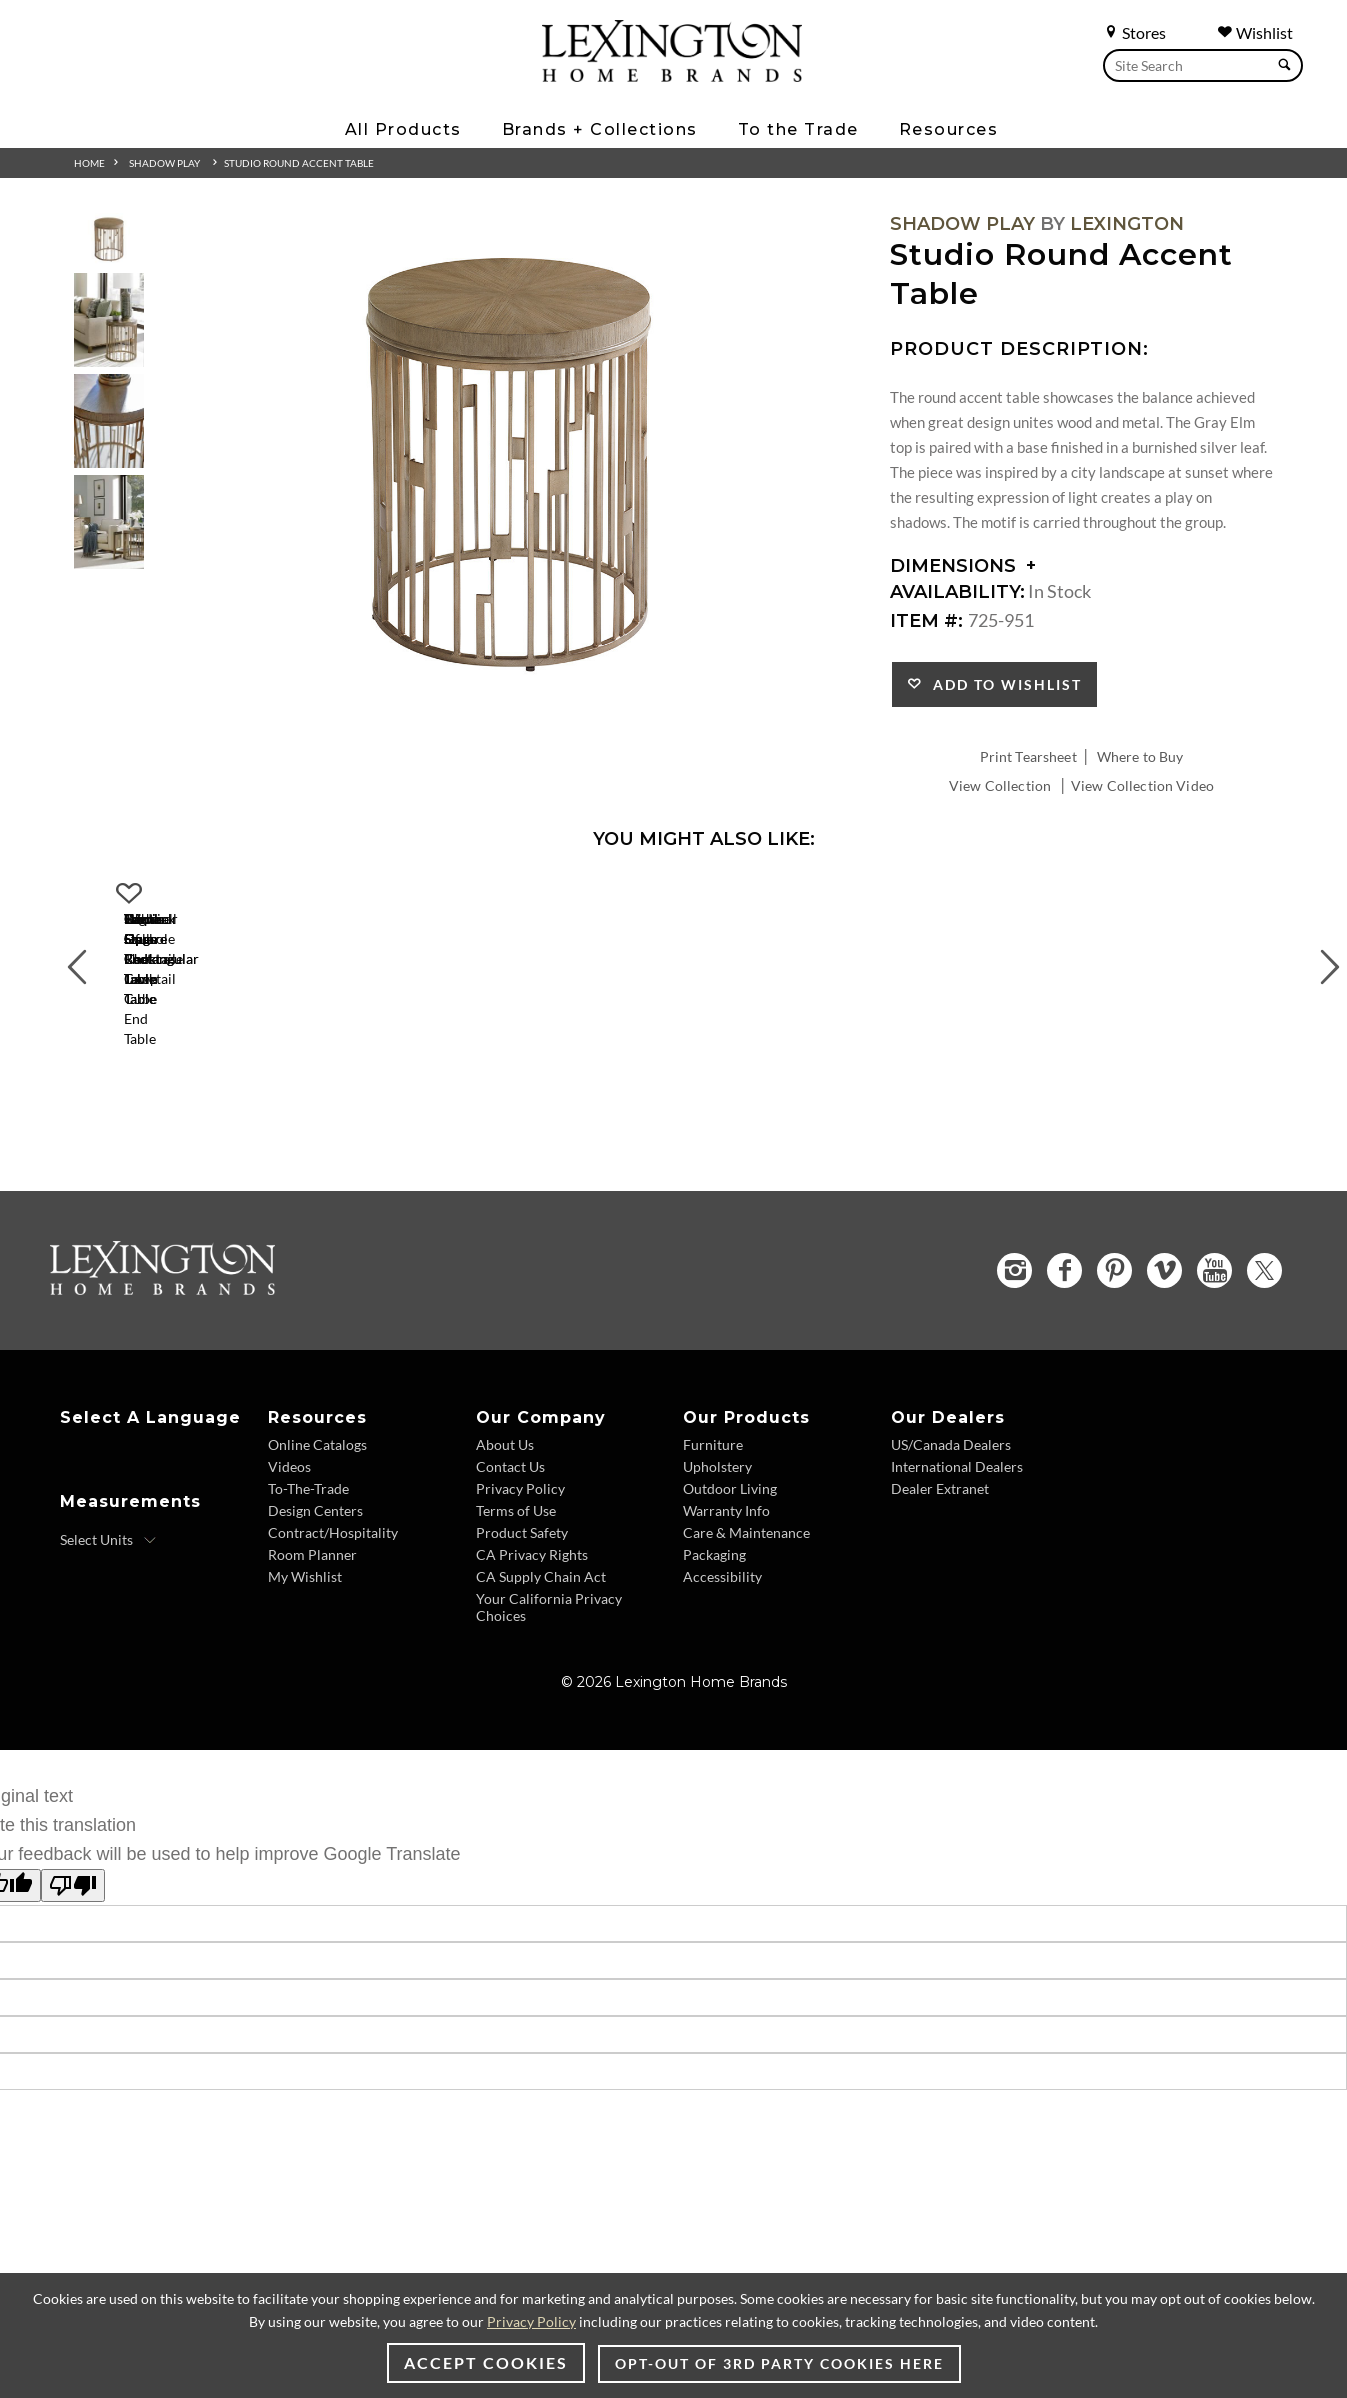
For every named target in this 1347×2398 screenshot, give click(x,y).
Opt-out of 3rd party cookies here (779, 2363)
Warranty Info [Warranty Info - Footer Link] (726, 1556)
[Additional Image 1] (510, 466)
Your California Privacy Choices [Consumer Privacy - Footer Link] (549, 1653)
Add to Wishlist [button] (1002, 684)
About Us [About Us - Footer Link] (505, 1490)
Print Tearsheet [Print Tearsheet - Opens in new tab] (1028, 756)
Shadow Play (164, 163)
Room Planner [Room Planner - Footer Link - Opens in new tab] (312, 1600)
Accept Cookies (486, 2362)
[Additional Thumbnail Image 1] (109, 239)
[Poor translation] (73, 1931)
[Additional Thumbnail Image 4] (109, 521)
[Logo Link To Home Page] (672, 75)
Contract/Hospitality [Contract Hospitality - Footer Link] (333, 1578)
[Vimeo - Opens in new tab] (1164, 1316)
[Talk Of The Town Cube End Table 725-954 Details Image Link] (1154, 1067)
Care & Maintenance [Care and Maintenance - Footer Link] (746, 1578)
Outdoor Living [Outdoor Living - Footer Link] (730, 1534)
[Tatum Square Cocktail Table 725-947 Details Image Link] (554, 1067)
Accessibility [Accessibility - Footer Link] (722, 1622)
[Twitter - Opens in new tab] (1264, 1316)
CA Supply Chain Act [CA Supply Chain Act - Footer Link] (541, 1622)
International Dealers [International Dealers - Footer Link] (957, 1512)
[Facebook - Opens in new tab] (1064, 1316)
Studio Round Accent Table (299, 163)
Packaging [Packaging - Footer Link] (714, 1600)
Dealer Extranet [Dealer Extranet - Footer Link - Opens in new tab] (940, 1534)
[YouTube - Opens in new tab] (1214, 1316)
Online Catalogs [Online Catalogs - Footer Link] (317, 1490)
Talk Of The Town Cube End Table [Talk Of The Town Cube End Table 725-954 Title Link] (1154, 1093)
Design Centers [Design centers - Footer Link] (315, 1556)
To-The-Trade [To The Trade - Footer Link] (308, 1534)
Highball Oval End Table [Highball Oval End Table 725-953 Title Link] (853, 1093)
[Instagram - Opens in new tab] (1014, 1316)
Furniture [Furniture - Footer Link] (713, 1490)
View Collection (1000, 785)
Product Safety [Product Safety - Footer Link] (522, 1578)
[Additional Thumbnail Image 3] (109, 420)
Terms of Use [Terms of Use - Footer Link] (516, 1556)
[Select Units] (108, 1586)
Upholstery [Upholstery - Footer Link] (717, 1512)
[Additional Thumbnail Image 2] (109, 319)
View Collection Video (1142, 785)
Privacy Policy (531, 2321)
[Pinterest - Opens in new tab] (1114, 1316)
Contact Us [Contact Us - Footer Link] (510, 1512)
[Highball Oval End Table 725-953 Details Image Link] (854, 1067)
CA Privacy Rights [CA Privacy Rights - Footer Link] (532, 1600)
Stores (1134, 32)
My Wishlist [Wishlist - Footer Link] (305, 1622)
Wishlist (1255, 32)
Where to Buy (1140, 756)
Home (89, 163)
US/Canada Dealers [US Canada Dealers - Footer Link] (951, 1490)
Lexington (1127, 224)
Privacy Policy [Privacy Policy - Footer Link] (520, 1534)
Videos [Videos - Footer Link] (289, 1512)
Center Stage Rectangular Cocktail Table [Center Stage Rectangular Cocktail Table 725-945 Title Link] (253, 1093)
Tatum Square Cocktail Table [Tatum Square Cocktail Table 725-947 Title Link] (554, 1093)
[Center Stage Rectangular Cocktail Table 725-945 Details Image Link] (254, 1067)
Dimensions (963, 566)
